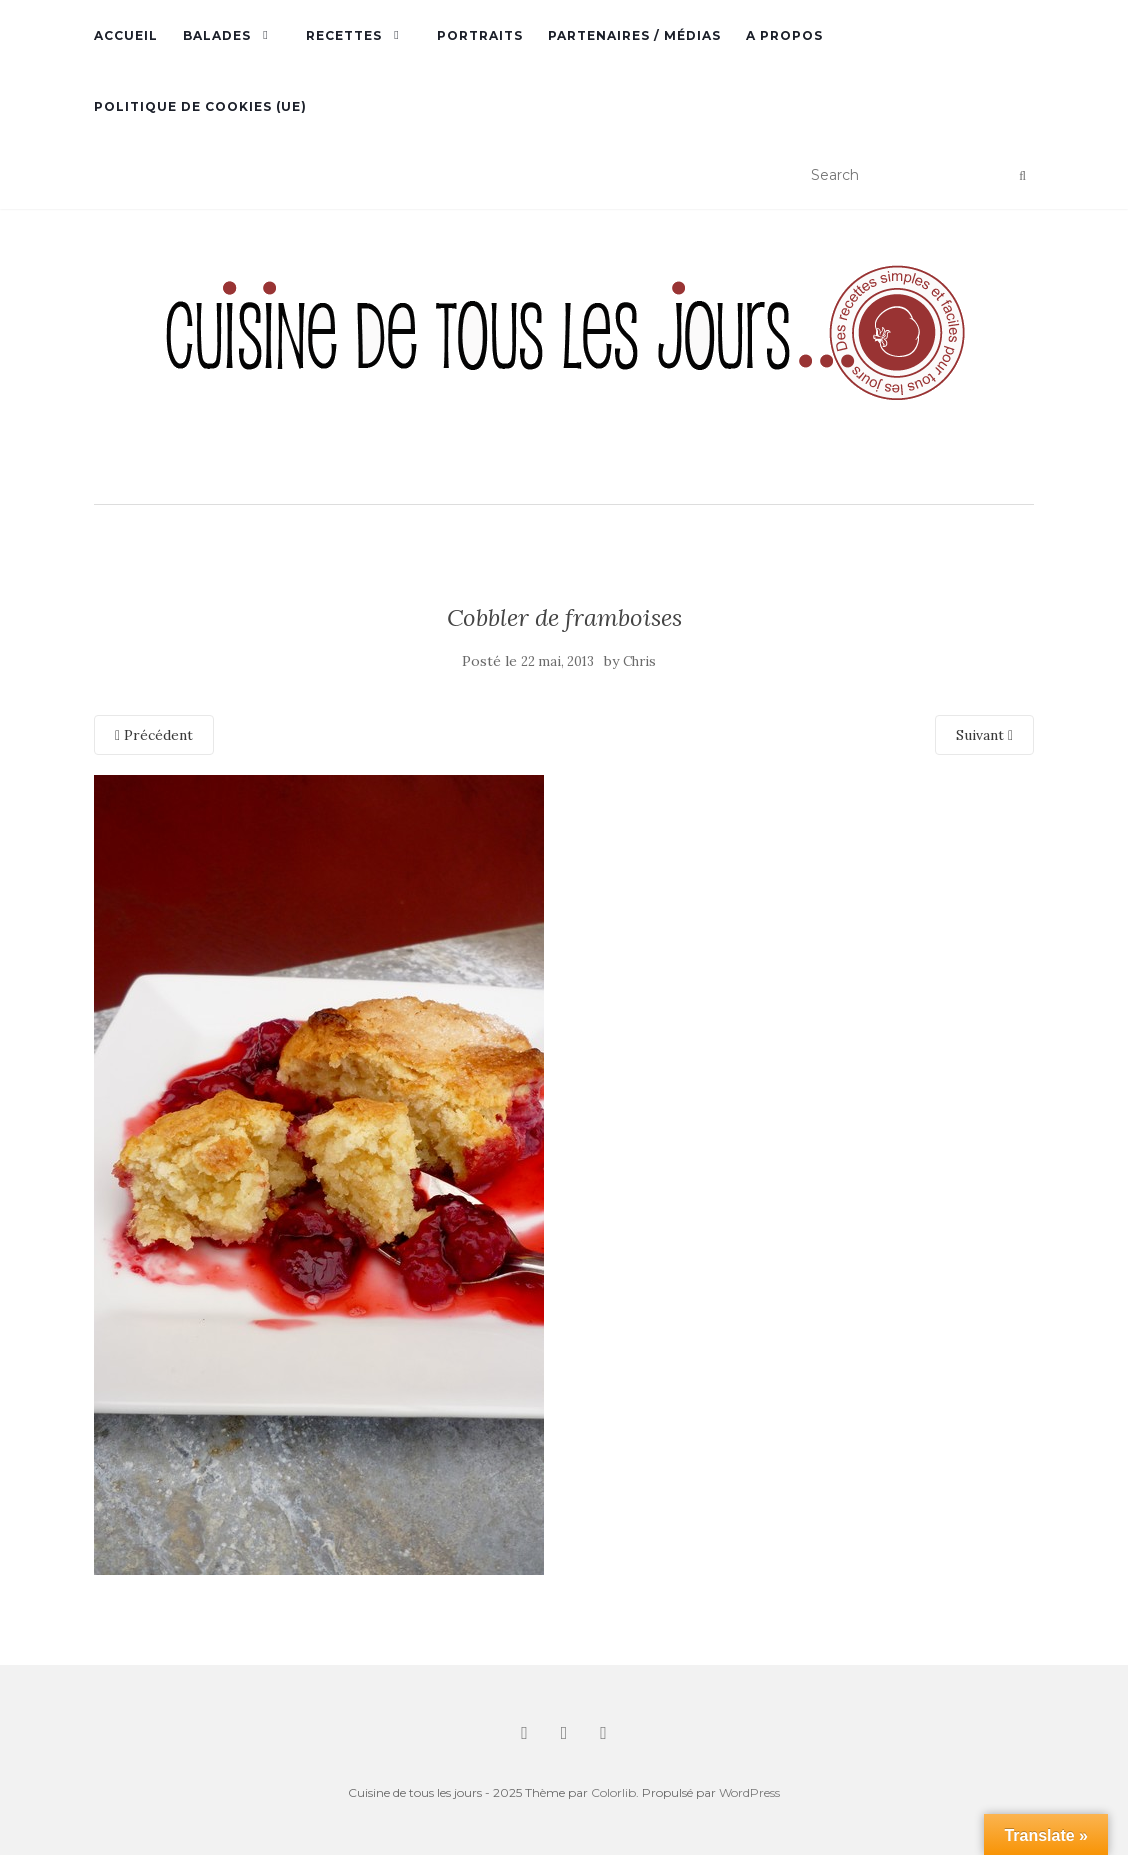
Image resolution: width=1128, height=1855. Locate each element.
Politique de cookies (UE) (200, 106)
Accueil (126, 35)
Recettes (344, 35)
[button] (564, 359)
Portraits (480, 35)
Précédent (154, 735)
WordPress (749, 1792)
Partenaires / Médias (634, 35)
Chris (639, 661)
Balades (217, 35)
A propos (784, 35)
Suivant (984, 735)
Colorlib (613, 1792)
